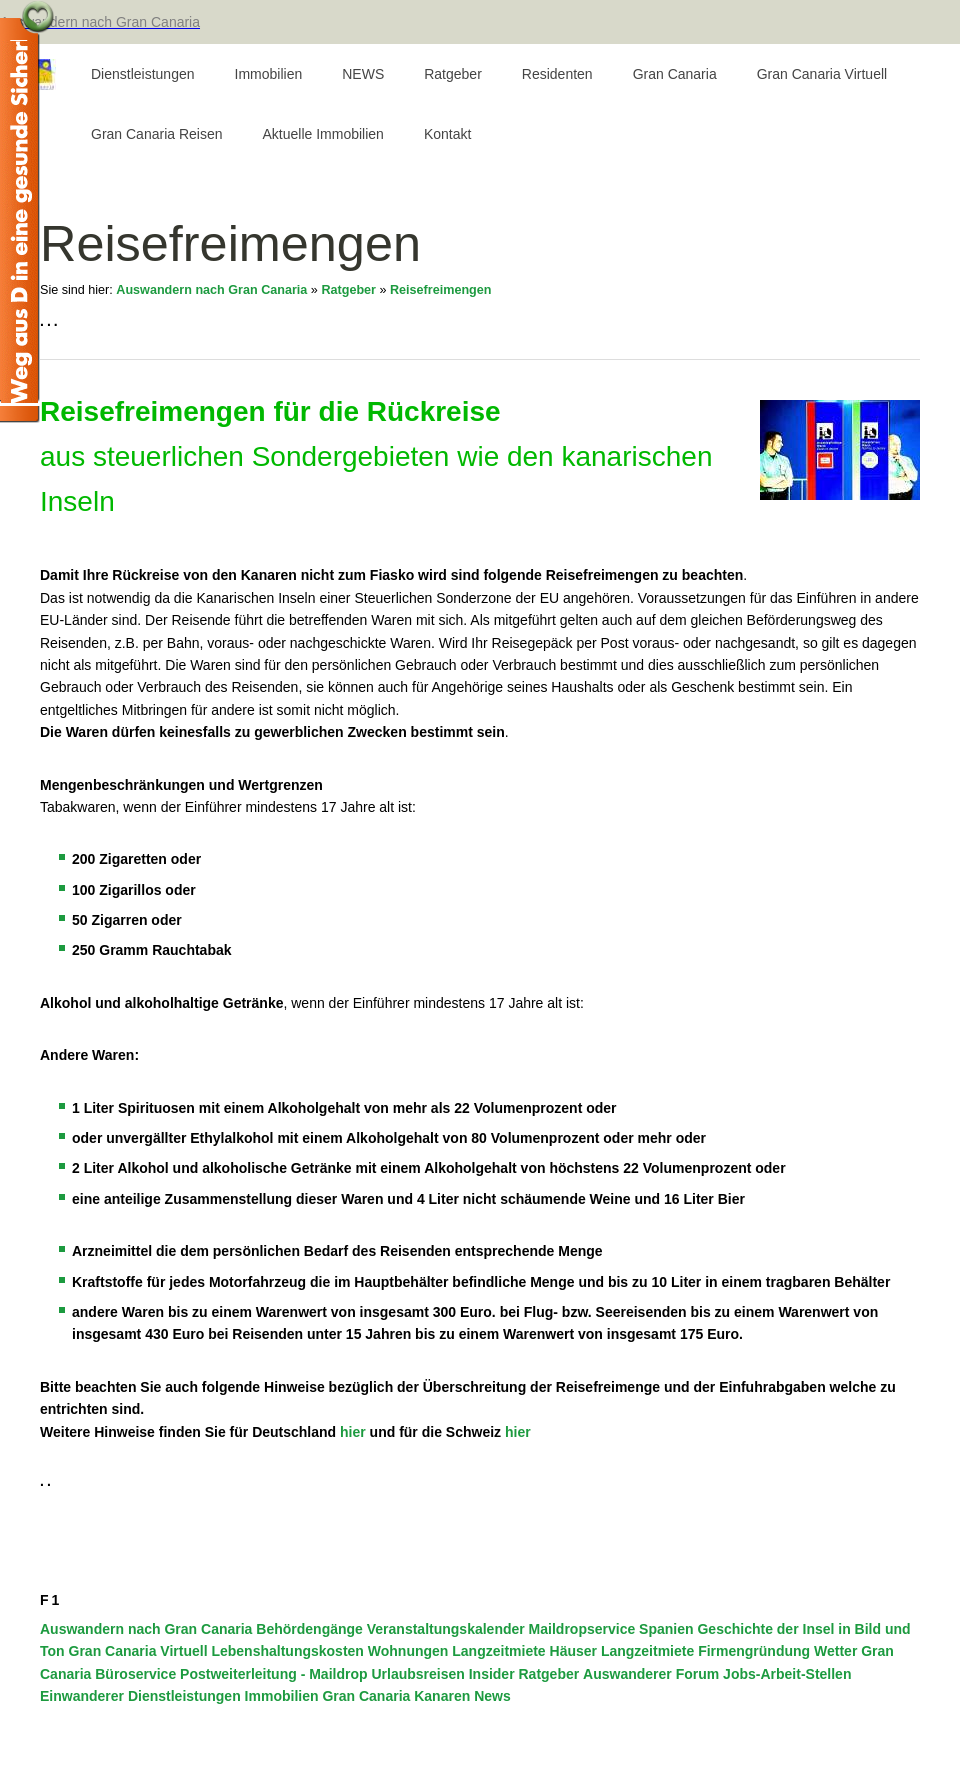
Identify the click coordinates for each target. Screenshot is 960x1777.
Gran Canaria (675, 74)
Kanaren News (462, 1696)
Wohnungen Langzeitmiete (457, 1651)
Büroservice (135, 1674)
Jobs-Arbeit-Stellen (787, 1674)
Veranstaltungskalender (446, 1629)
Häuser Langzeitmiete (622, 1651)
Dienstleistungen (143, 74)
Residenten (557, 74)
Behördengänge (309, 1629)
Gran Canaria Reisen (157, 134)
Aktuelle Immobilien (323, 134)
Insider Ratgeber (524, 1674)
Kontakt (447, 134)
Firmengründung (754, 1651)
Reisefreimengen (441, 290)
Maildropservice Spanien (611, 1629)
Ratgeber (453, 74)
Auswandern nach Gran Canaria (211, 290)
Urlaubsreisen (417, 1674)
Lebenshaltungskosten (287, 1651)
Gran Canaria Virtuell (822, 74)
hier (353, 1432)
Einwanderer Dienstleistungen (140, 1696)
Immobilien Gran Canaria (328, 1696)
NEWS (363, 74)
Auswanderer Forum (651, 1674)
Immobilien (269, 74)
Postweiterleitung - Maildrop (273, 1674)
